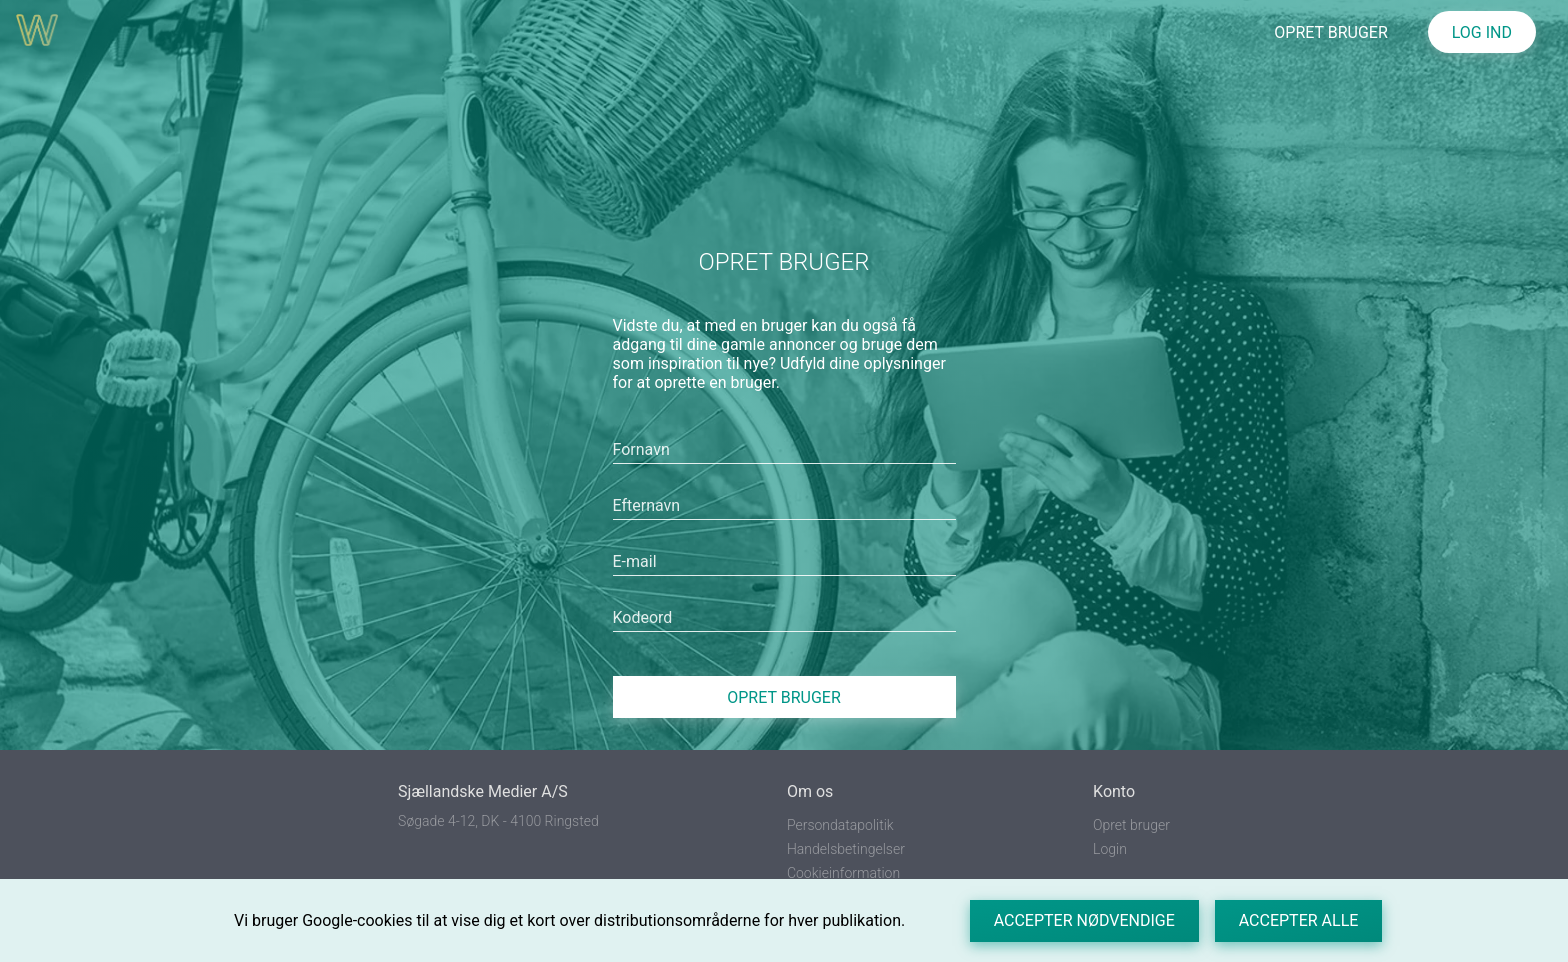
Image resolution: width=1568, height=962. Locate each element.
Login (1110, 849)
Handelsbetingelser (846, 849)
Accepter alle (1299, 920)
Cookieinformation (843, 873)
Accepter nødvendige (1084, 920)
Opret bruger (783, 697)
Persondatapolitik (840, 825)
